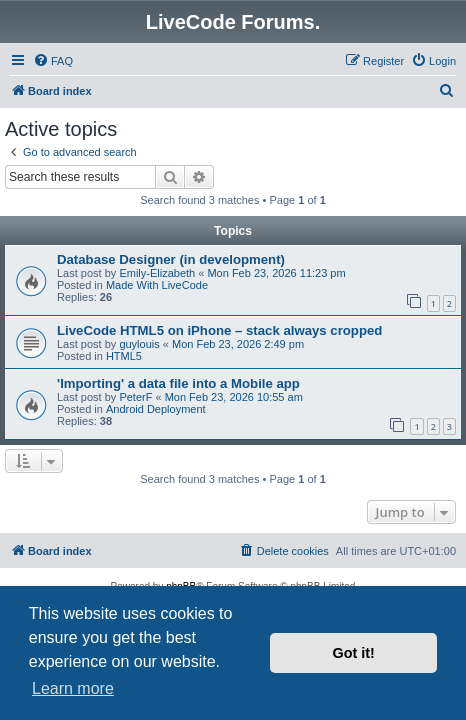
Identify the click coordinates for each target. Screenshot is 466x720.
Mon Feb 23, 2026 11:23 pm (276, 273)
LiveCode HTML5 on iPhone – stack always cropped (219, 330)
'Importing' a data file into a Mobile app (178, 383)
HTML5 (124, 356)
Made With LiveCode (157, 285)
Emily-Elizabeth (157, 273)
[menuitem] (53, 61)
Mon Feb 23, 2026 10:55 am (234, 397)
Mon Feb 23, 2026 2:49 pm (238, 344)
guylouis (139, 344)
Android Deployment (156, 409)
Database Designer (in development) (171, 259)
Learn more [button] (73, 688)
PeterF (135, 397)
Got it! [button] (354, 653)
